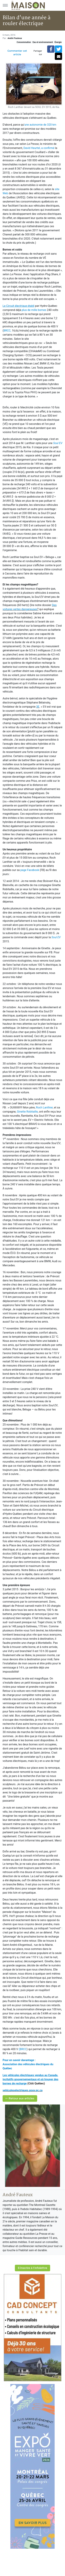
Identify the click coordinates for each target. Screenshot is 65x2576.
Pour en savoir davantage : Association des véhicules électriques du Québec (28, 2064)
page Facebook (29, 870)
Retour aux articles (20, 2098)
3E (37, 706)
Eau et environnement (42, 42)
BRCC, (7, 330)
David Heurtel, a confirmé (39, 148)
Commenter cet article (17, 52)
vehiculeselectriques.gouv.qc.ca (23, 2090)
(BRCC (23, 2049)
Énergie (58, 42)
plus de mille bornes (34, 310)
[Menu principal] (5, 5)
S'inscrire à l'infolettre (32, 2268)
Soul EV (57, 443)
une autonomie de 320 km (40, 124)
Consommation (24, 42)
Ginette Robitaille (27, 1111)
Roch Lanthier (44, 1107)
